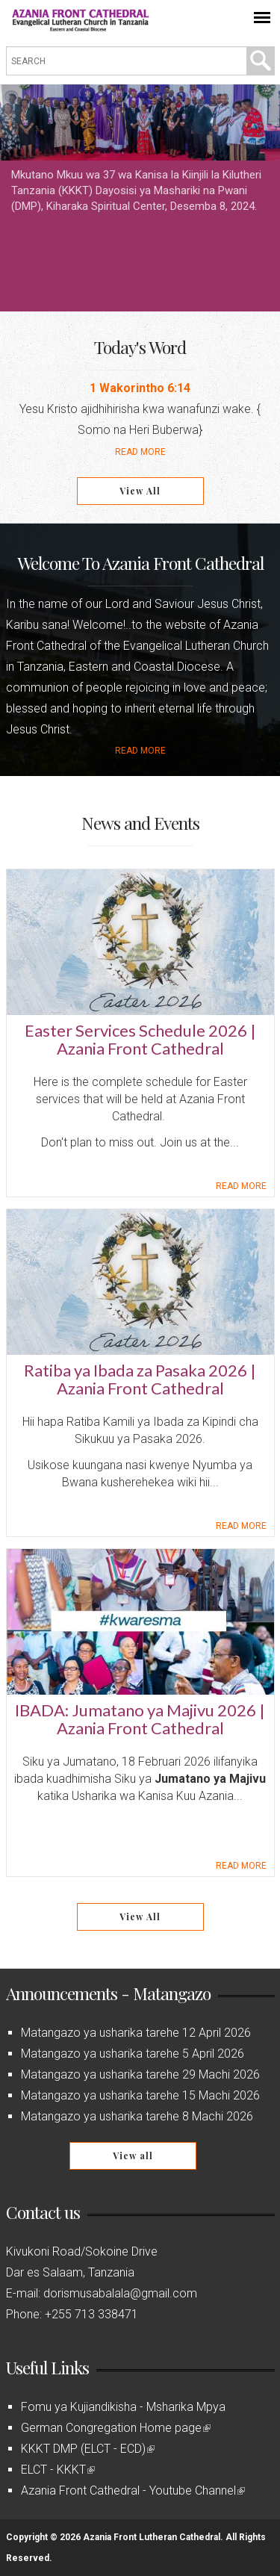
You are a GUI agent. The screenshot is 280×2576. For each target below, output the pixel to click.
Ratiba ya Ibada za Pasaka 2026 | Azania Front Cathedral (140, 1379)
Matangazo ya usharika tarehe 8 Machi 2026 (137, 2116)
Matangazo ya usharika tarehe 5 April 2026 (132, 2053)
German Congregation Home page (116, 2428)
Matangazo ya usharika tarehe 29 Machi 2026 (140, 2074)
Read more (140, 750)
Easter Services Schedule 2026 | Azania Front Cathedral (140, 1039)
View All (140, 491)
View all (133, 2155)
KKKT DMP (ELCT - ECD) (88, 2449)
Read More (140, 452)
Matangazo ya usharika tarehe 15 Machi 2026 (140, 2095)
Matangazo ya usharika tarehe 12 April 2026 (136, 2033)
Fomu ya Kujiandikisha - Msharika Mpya (123, 2407)
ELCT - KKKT (58, 2469)
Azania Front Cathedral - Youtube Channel (133, 2490)
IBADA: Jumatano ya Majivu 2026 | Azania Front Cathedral (140, 1719)
